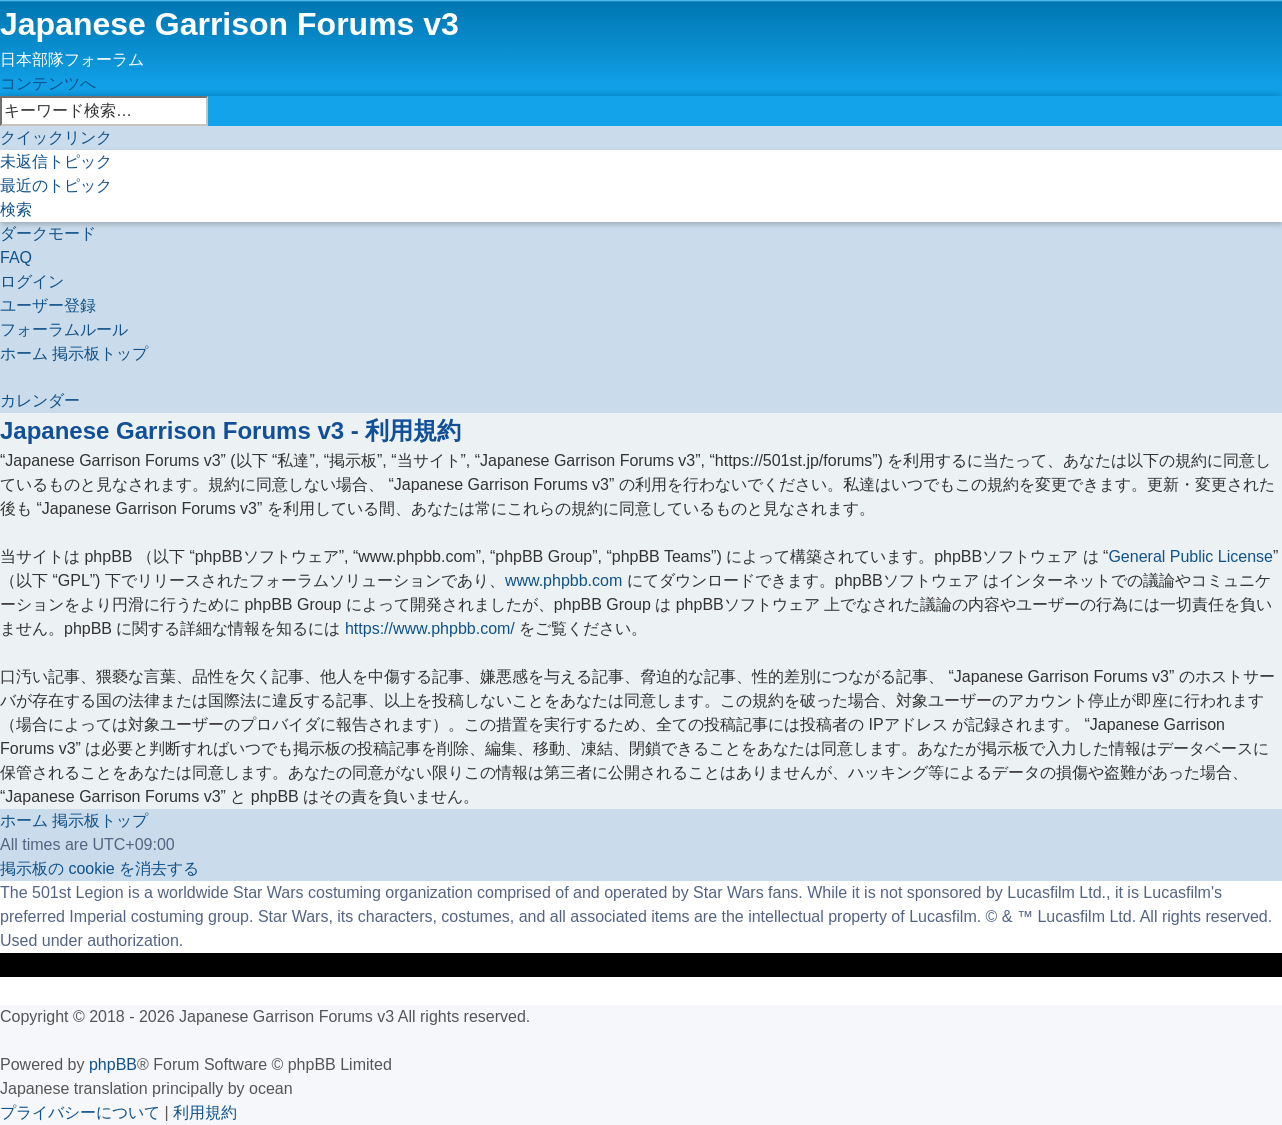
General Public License (1190, 556)
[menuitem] (56, 161)
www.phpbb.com (563, 580)
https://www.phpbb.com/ (430, 628)
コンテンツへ (48, 83)
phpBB (113, 1064)
